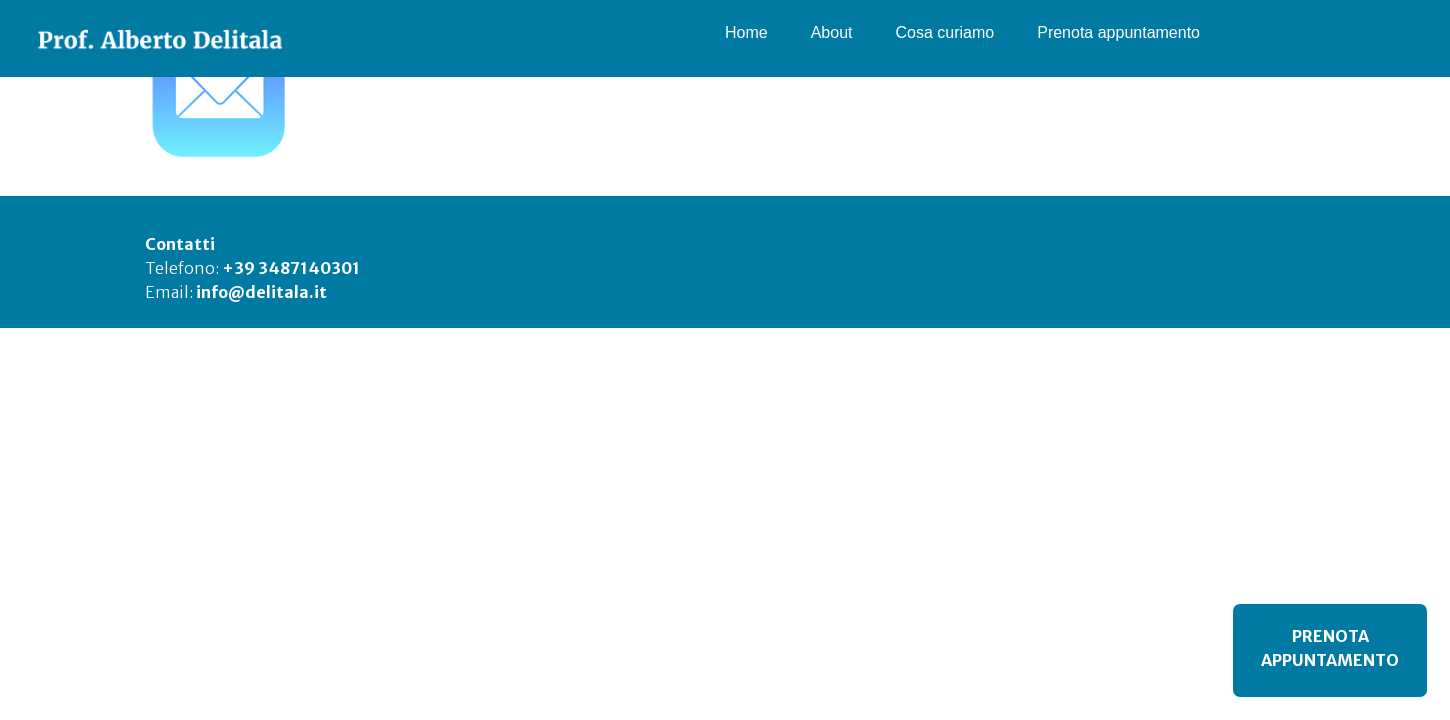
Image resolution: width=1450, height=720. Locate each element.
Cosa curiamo (945, 32)
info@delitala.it (261, 292)
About (832, 32)
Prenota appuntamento (1118, 32)
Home (746, 32)
